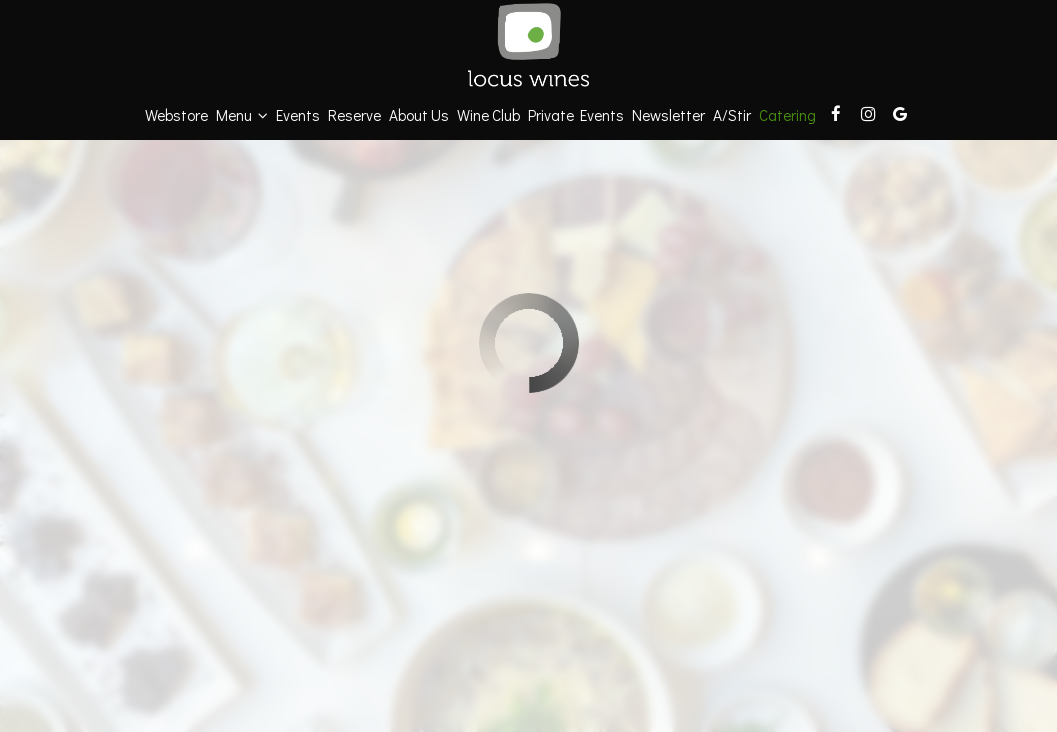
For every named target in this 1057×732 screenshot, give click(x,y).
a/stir (732, 115)
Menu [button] (242, 115)
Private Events (576, 115)
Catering (787, 115)
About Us (419, 115)
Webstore (176, 115)
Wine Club (488, 115)
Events (298, 115)
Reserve (354, 115)
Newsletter (668, 115)
